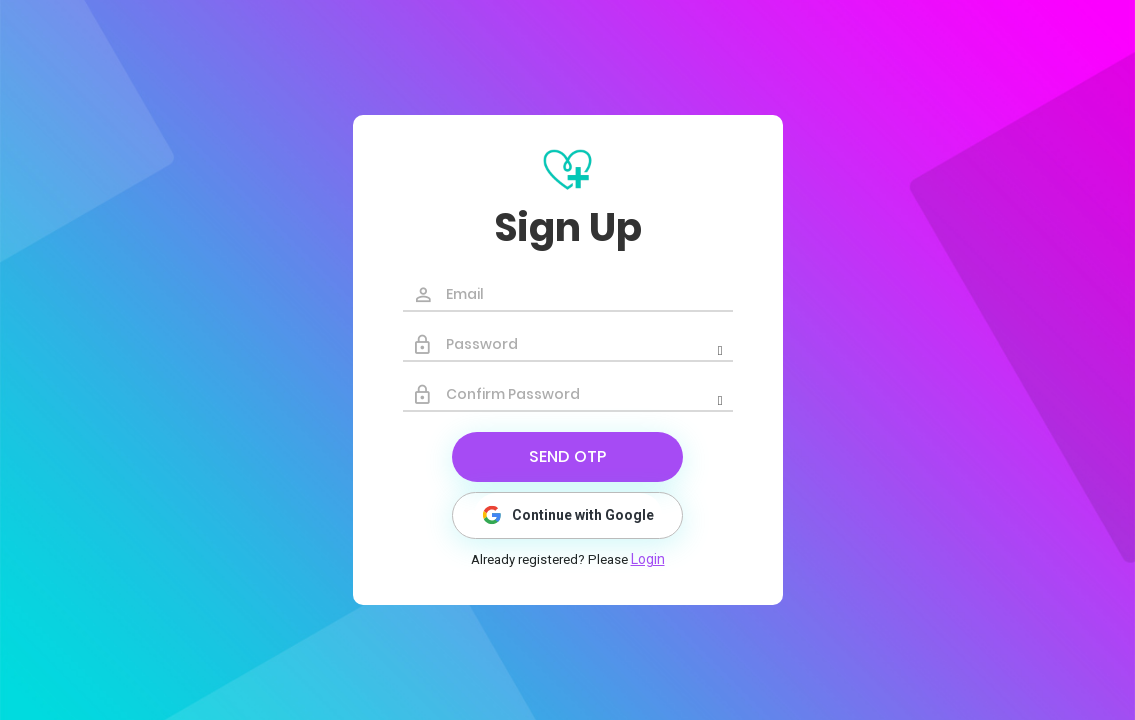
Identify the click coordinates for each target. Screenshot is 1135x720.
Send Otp (567, 456)
